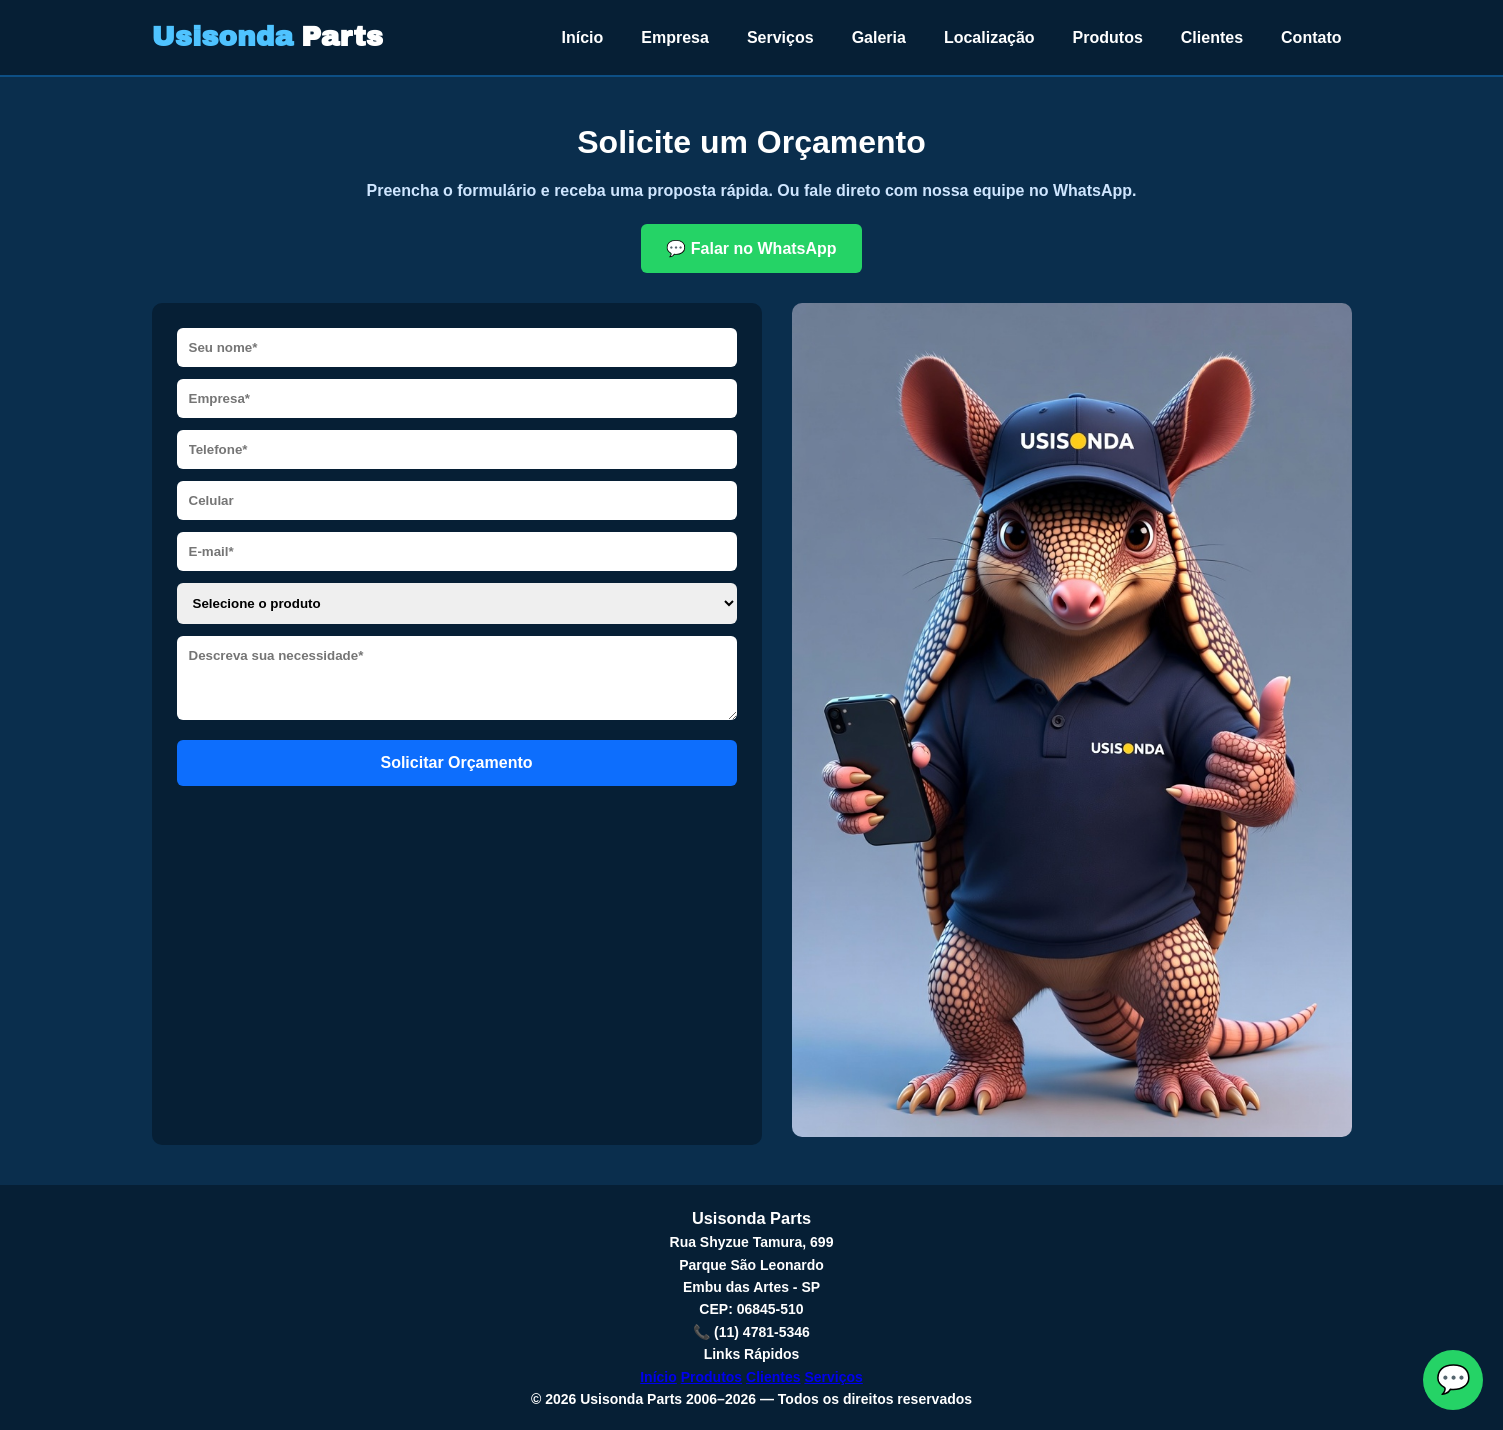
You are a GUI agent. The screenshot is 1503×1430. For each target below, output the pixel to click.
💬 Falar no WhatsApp (751, 248)
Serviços (780, 37)
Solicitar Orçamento (456, 762)
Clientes (1212, 37)
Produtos (1108, 37)
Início (583, 37)
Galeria (879, 37)
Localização (989, 37)
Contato (1311, 37)
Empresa (675, 37)
